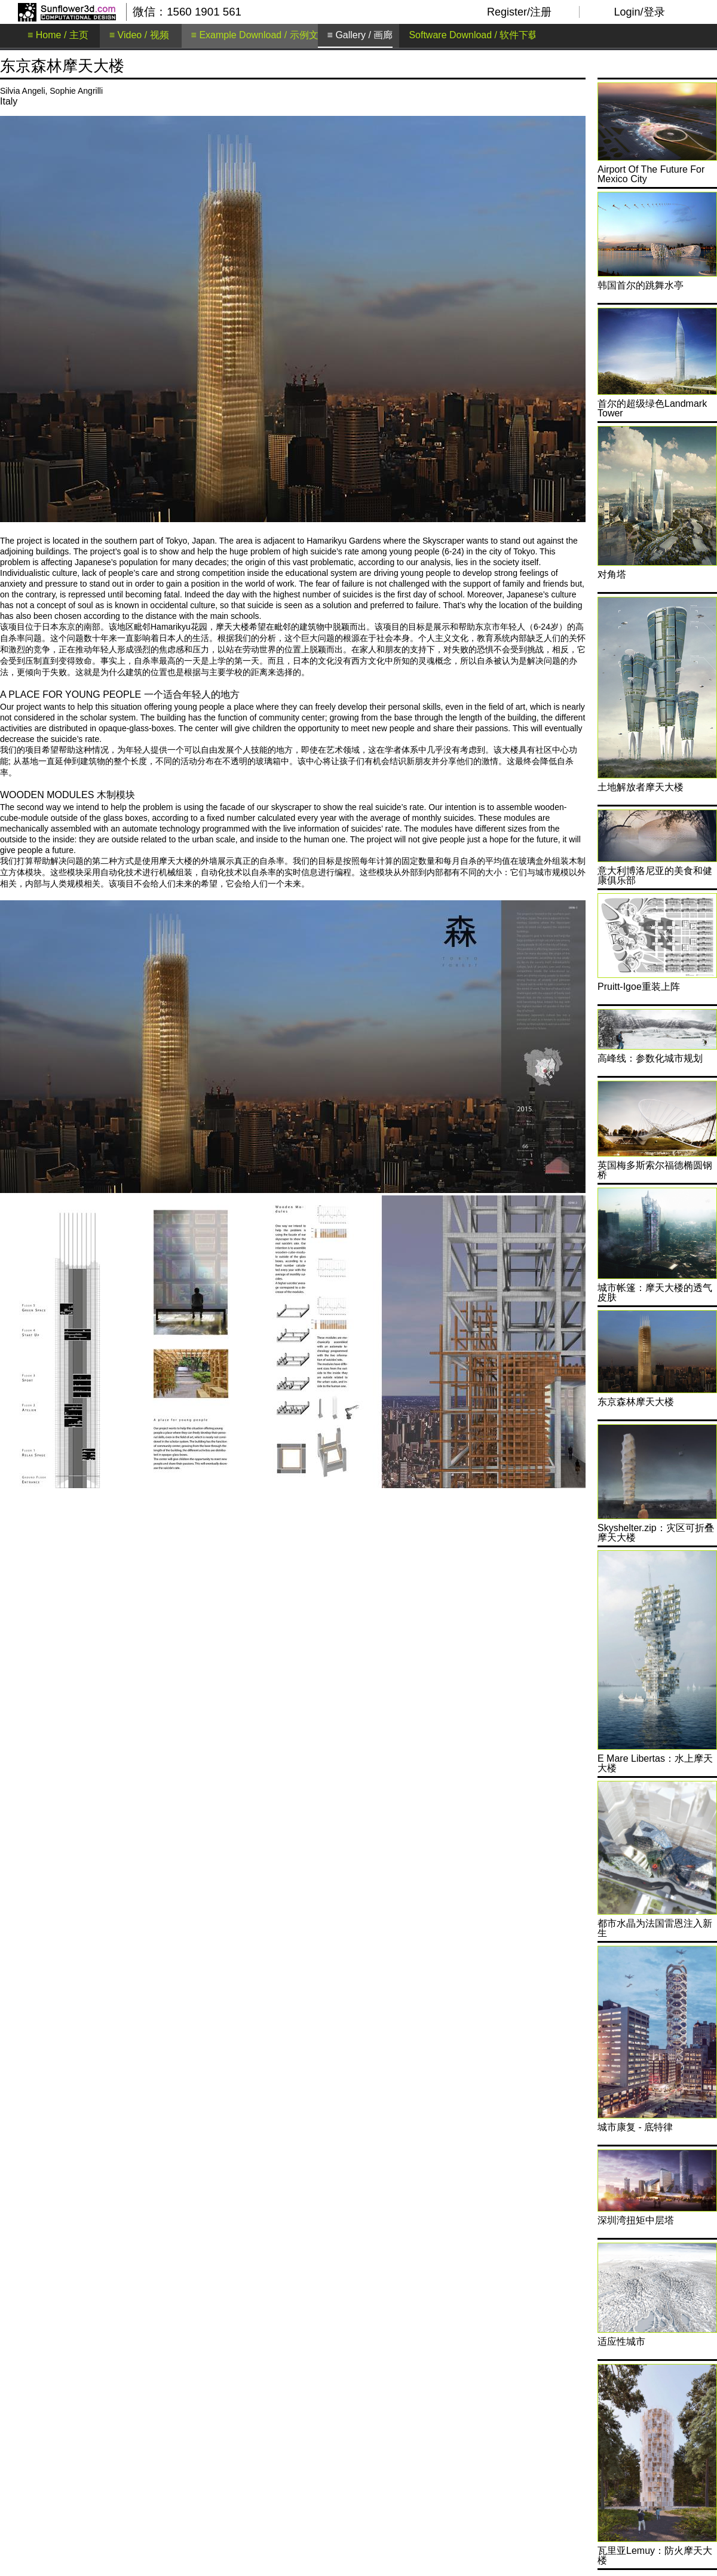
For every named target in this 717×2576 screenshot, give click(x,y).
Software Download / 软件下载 (473, 35)
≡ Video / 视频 (139, 35)
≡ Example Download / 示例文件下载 (269, 35)
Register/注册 (519, 12)
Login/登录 (639, 12)
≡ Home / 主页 (57, 35)
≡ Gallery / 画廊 (360, 35)
